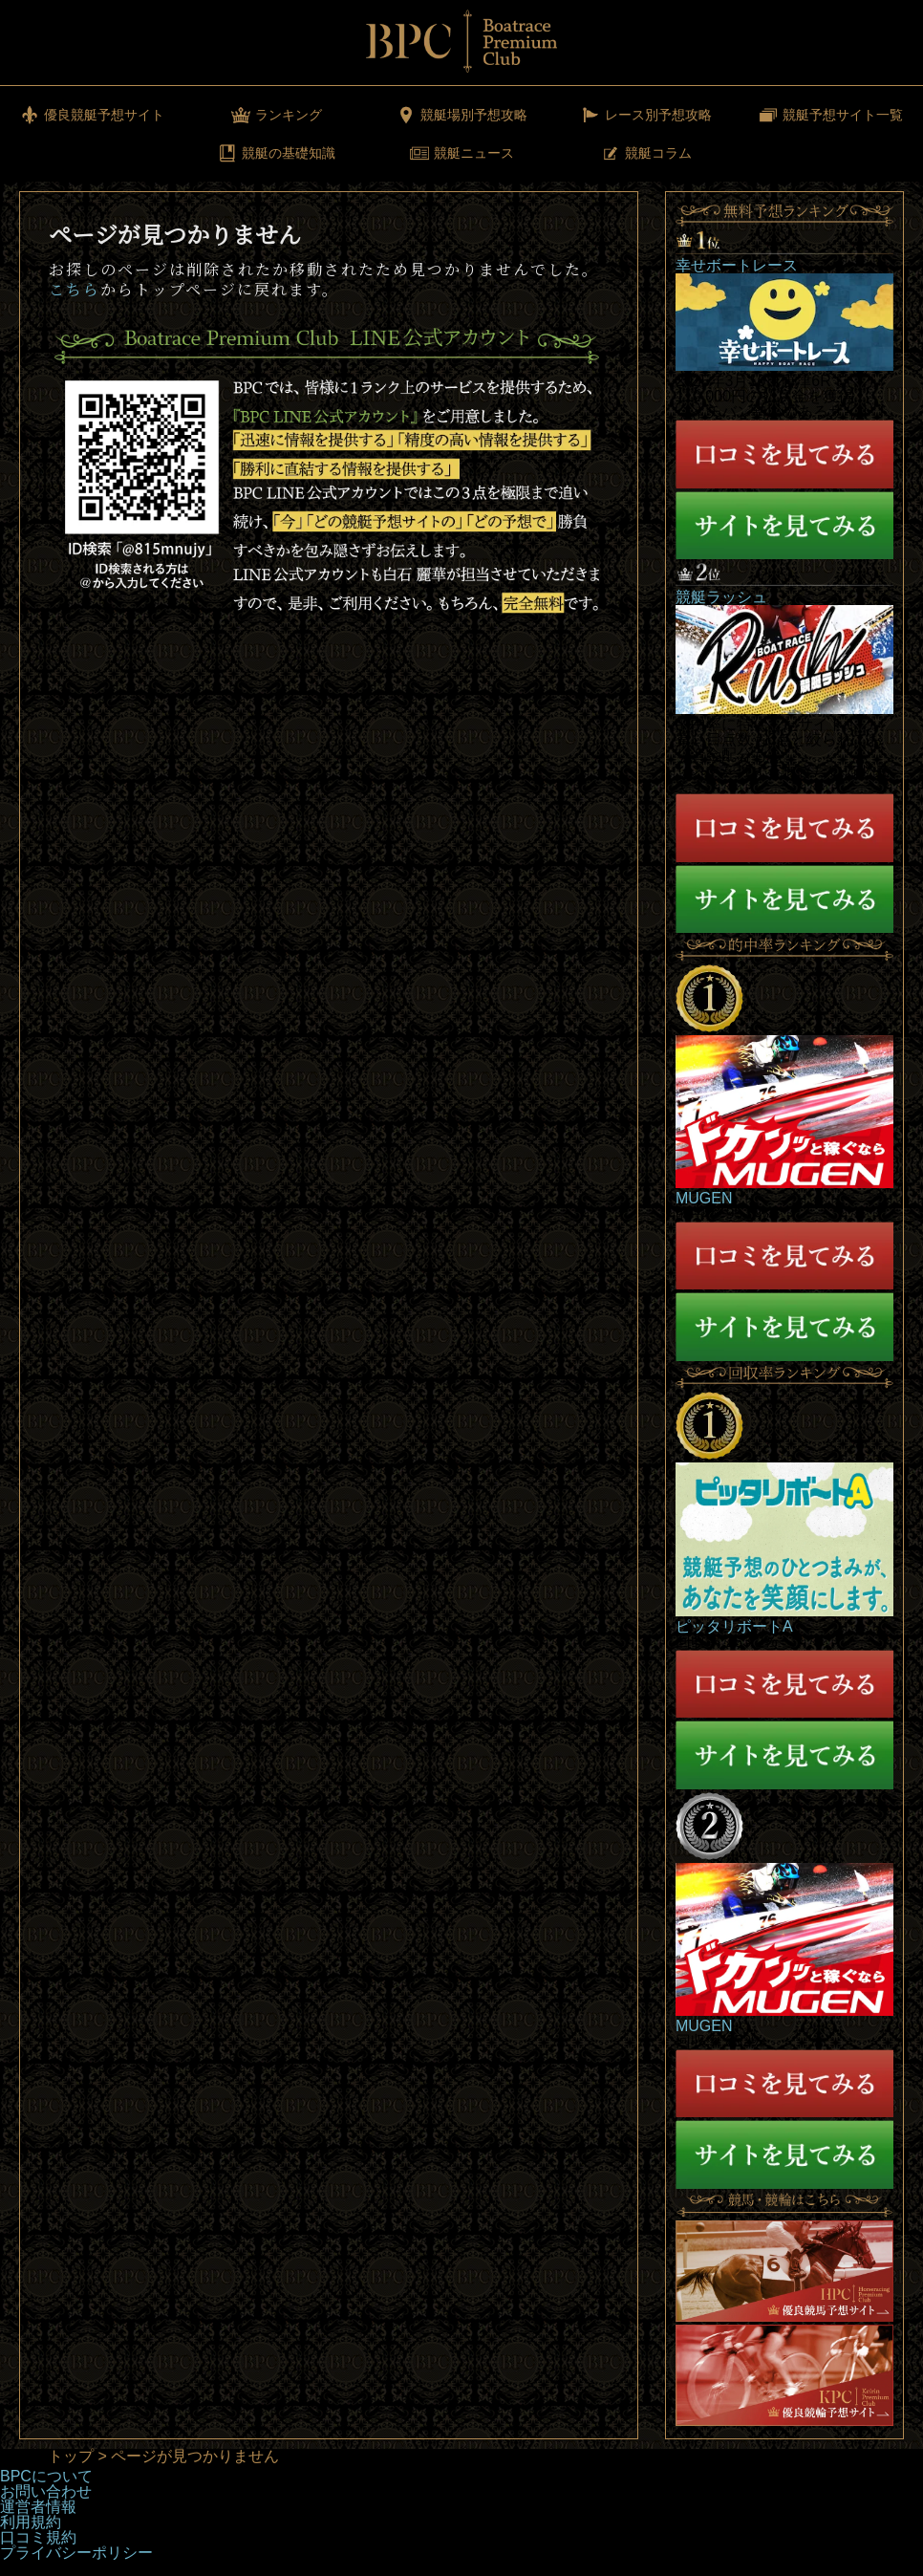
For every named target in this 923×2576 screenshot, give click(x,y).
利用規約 (30, 2522)
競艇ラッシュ (721, 597)
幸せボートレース (737, 265)
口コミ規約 (38, 2537)
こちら (74, 289)
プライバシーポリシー (76, 2552)
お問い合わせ (46, 2491)
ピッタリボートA (734, 1626)
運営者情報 (38, 2507)
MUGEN (704, 1198)
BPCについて (46, 2476)
